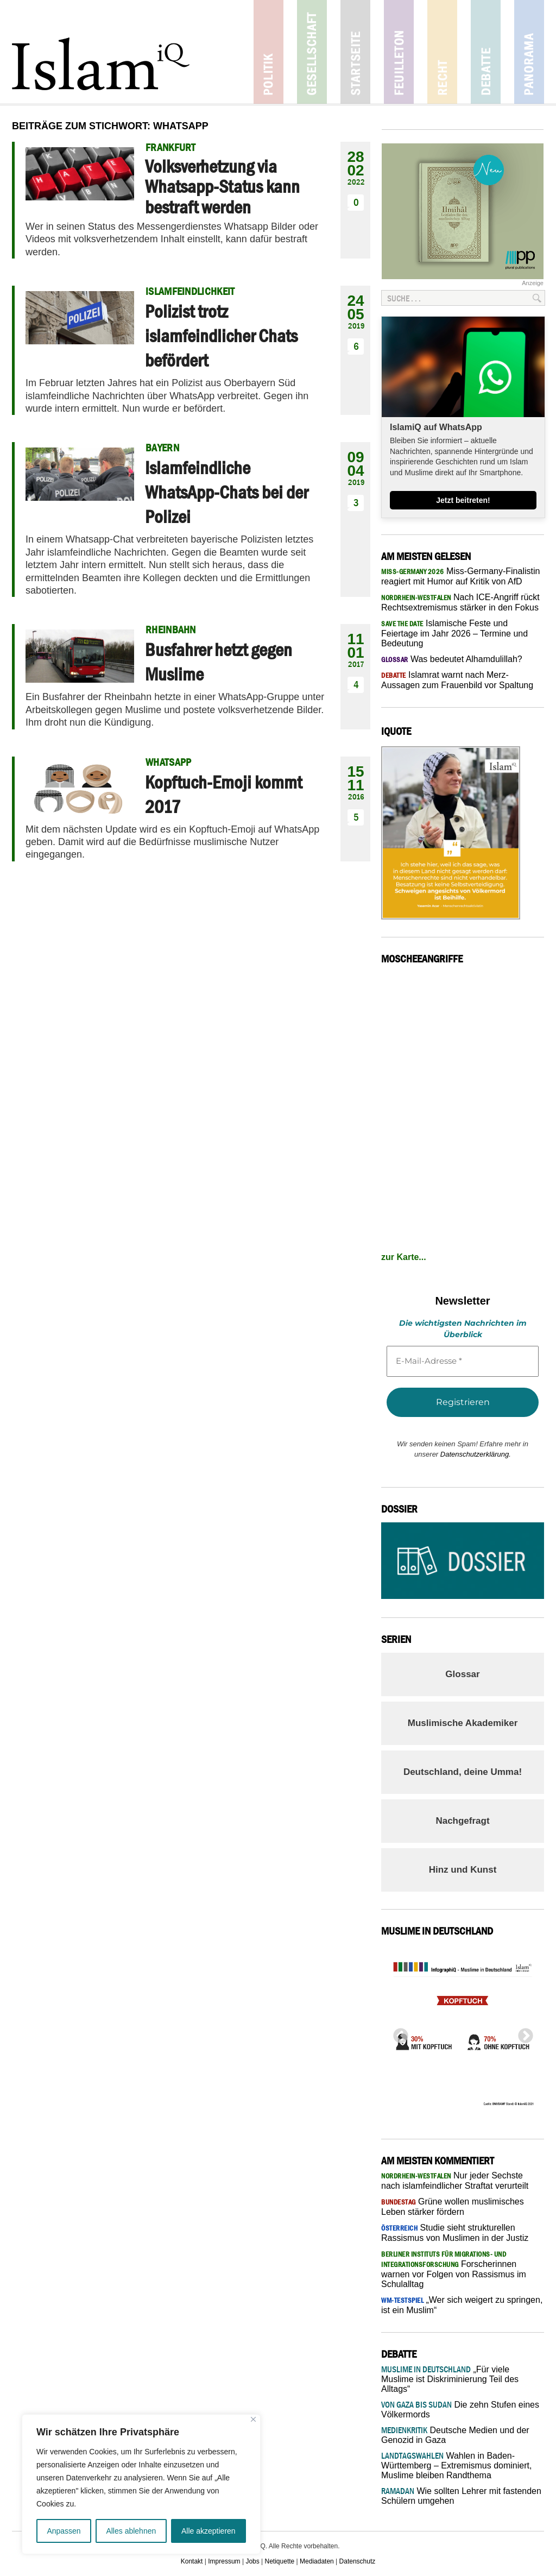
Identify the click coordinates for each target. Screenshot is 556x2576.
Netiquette (280, 2561)
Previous (397, 2032)
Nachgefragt (462, 1821)
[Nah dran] (253, 2419)
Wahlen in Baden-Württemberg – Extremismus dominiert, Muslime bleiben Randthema (456, 2465)
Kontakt (192, 2561)
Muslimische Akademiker (463, 1723)
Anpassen (63, 2531)
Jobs (252, 2561)
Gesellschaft (312, 52)
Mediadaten (317, 2561)
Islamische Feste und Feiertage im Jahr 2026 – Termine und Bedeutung (454, 633)
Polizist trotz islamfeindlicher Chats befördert (221, 335)
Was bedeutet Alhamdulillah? (451, 659)
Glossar (462, 1674)
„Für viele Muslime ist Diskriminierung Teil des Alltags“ (450, 2379)
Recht (442, 52)
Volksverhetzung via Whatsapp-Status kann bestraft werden (222, 186)
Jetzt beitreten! (463, 500)
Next (522, 2032)
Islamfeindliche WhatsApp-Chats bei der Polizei (226, 492)
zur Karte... (403, 1257)
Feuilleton (399, 52)
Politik (268, 52)
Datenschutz (357, 2561)
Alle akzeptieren (208, 2531)
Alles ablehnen (131, 2531)
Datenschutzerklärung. (475, 1454)
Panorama (529, 52)
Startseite (355, 52)
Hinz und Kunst (463, 1870)
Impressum (224, 2561)
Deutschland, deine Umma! (462, 1772)
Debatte (486, 52)
